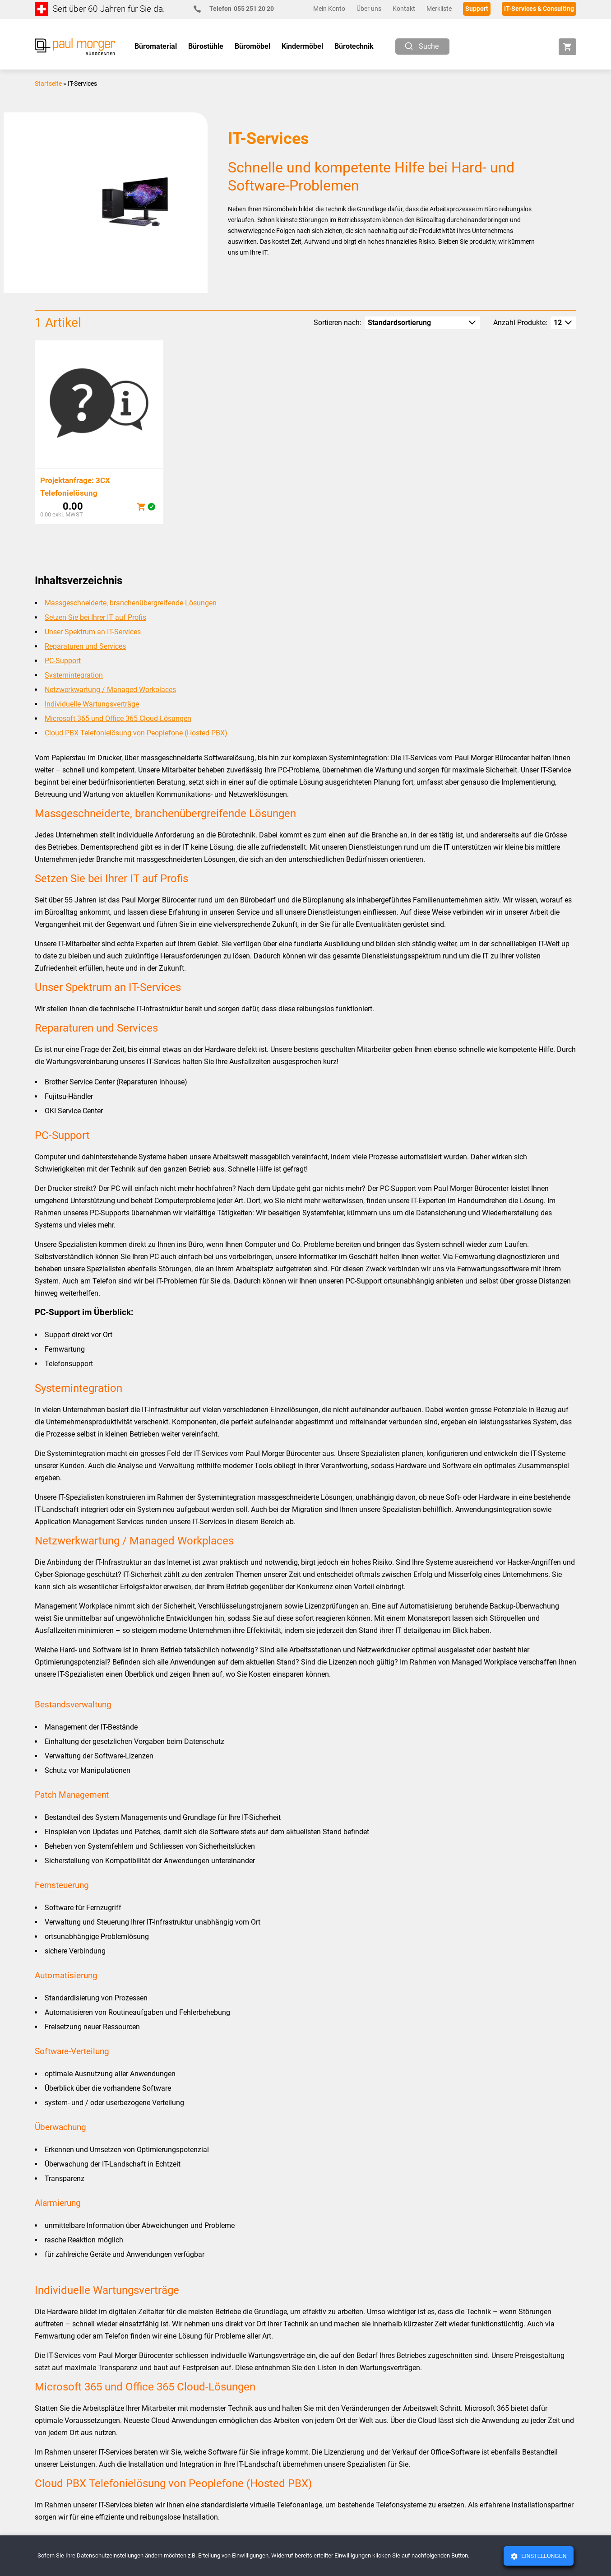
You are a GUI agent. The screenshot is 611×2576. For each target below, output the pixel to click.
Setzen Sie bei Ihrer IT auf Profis (95, 617)
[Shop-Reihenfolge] (422, 322)
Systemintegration (74, 675)
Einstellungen (543, 2556)
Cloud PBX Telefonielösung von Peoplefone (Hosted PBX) (136, 733)
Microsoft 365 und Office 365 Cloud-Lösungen (118, 718)
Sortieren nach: (337, 322)
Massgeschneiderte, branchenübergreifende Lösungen (131, 603)
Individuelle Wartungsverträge (92, 704)
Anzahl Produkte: (520, 322)
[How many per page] (563, 322)
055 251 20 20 (237, 9)
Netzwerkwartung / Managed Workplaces (110, 689)
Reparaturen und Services (85, 646)
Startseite (48, 83)
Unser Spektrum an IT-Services (93, 632)
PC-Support (63, 660)
